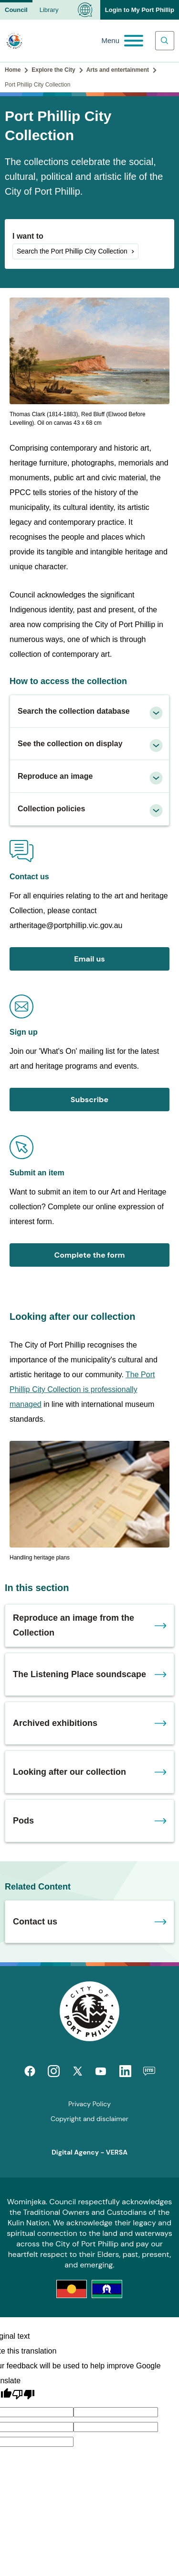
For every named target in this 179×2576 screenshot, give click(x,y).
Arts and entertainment (117, 69)
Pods (23, 1820)
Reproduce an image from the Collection (73, 1625)
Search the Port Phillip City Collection (72, 251)
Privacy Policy (89, 2104)
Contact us (35, 1921)
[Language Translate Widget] (85, 10)
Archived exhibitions (55, 1723)
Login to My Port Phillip (139, 9)
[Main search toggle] (164, 40)
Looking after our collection (69, 1772)
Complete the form (89, 1255)
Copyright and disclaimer (89, 2118)
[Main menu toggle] (122, 41)
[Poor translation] (23, 2394)
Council (16, 9)
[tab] (89, 711)
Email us (89, 959)
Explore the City (53, 69)
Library (49, 9)
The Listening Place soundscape (79, 1674)
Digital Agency (75, 2152)
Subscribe (89, 1100)
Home (13, 69)
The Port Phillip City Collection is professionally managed (82, 1389)
